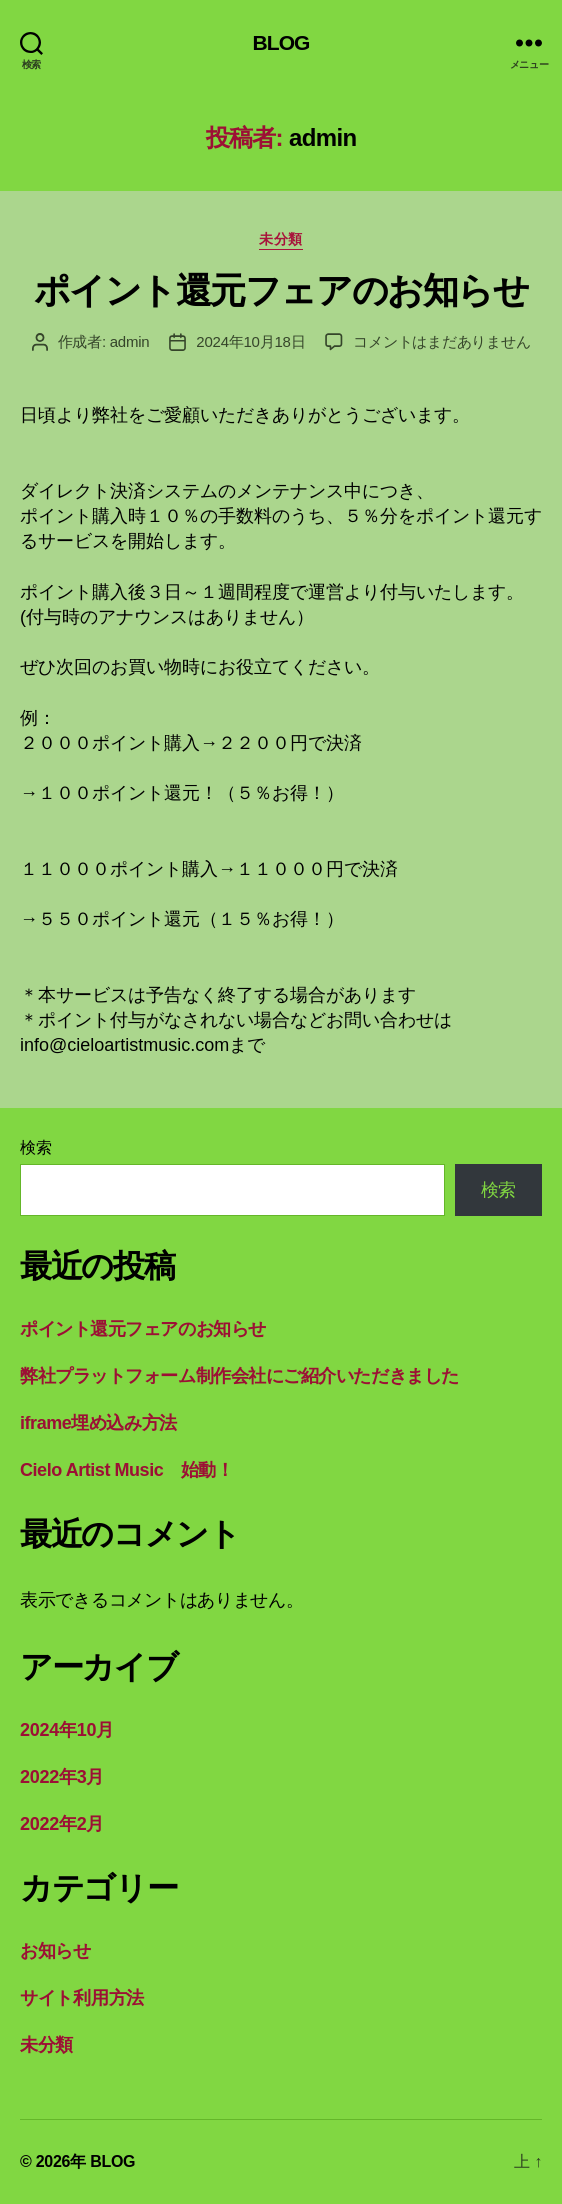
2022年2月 (62, 1824)
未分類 (281, 239)
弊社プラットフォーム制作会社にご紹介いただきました (239, 1376)
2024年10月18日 (250, 341)
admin (130, 341)
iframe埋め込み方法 (98, 1423)
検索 (35, 1147)
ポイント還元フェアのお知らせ (281, 290)
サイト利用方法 (82, 1998)
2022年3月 (62, 1777)
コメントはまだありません (441, 341)
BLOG (280, 42)
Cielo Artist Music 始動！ (126, 1470)
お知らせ (55, 1951)
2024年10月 (67, 1730)
